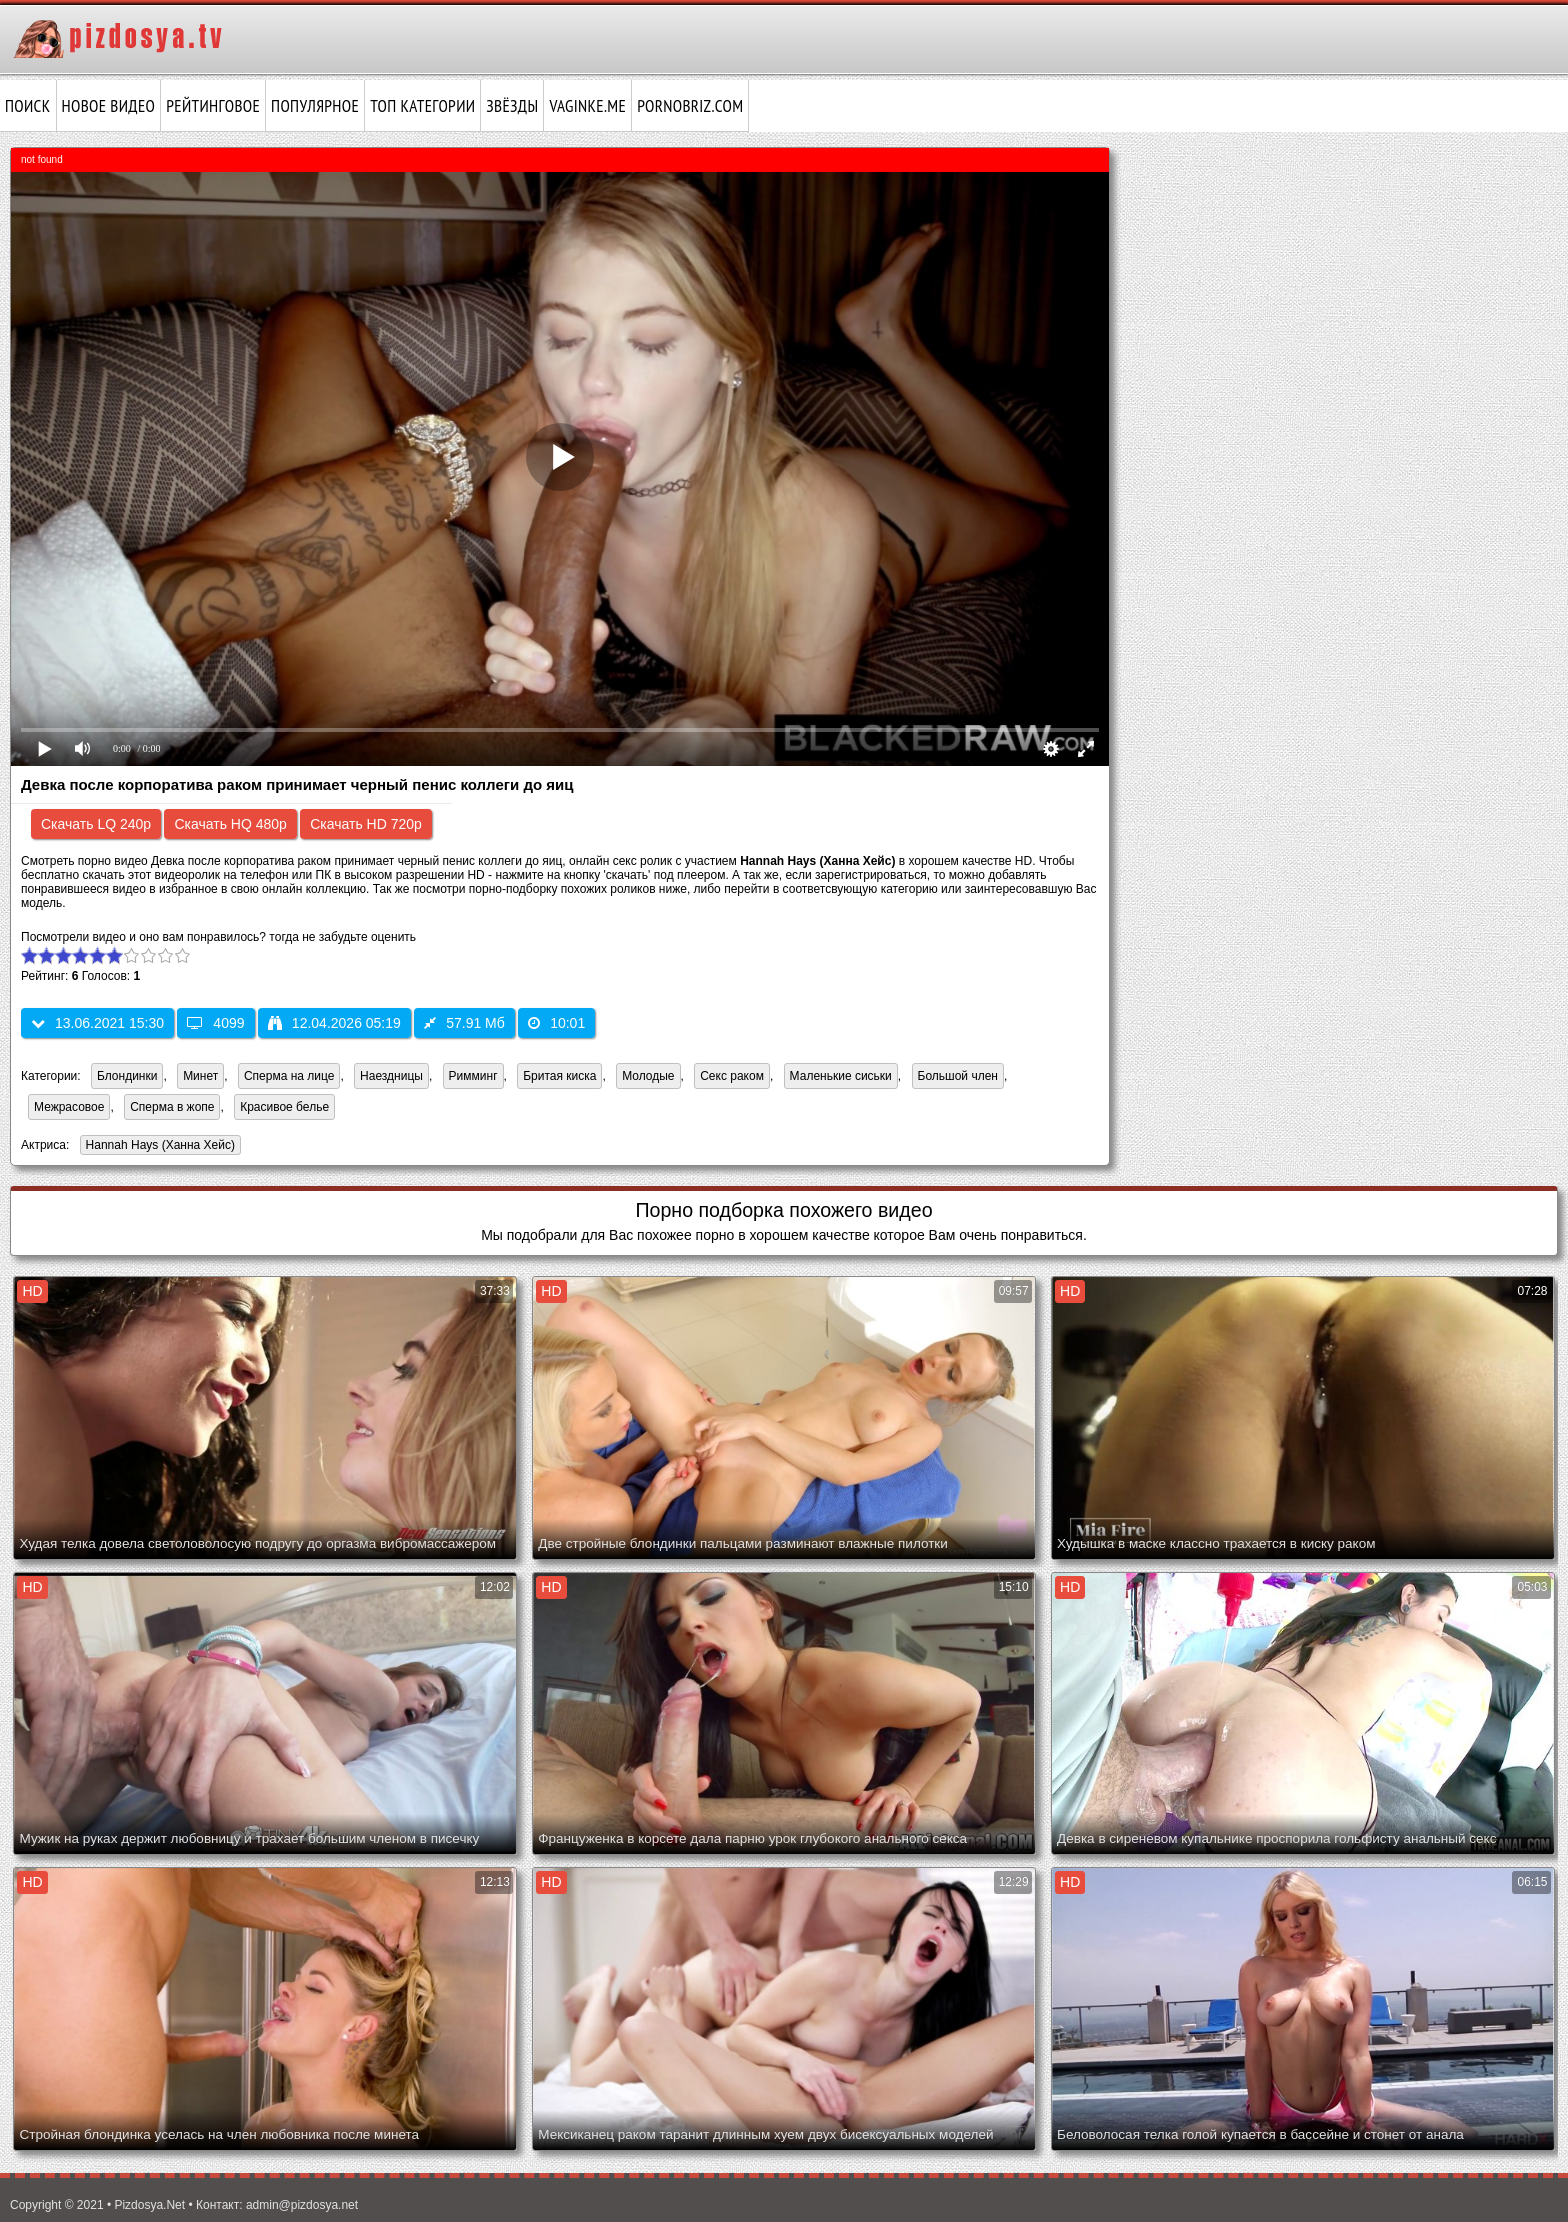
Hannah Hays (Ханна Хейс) (157, 1146)
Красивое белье (284, 1107)
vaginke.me (587, 106)
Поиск (28, 106)
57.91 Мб (464, 1023)
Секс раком (732, 1076)
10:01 (556, 1023)
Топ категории (422, 106)
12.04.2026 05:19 (334, 1023)
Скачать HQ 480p (230, 824)
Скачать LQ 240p (96, 824)
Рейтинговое (213, 106)
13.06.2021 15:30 (97, 1023)
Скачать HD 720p (366, 824)
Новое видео (109, 106)
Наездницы (391, 1076)
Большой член (958, 1076)
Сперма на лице (289, 1076)
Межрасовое (69, 1107)
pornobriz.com (690, 106)
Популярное (315, 106)
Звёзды (512, 106)
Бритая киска (559, 1076)
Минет (200, 1076)
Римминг (473, 1076)
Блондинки (127, 1076)
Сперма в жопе (172, 1107)
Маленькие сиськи (841, 1076)
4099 (215, 1023)
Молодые (648, 1076)
